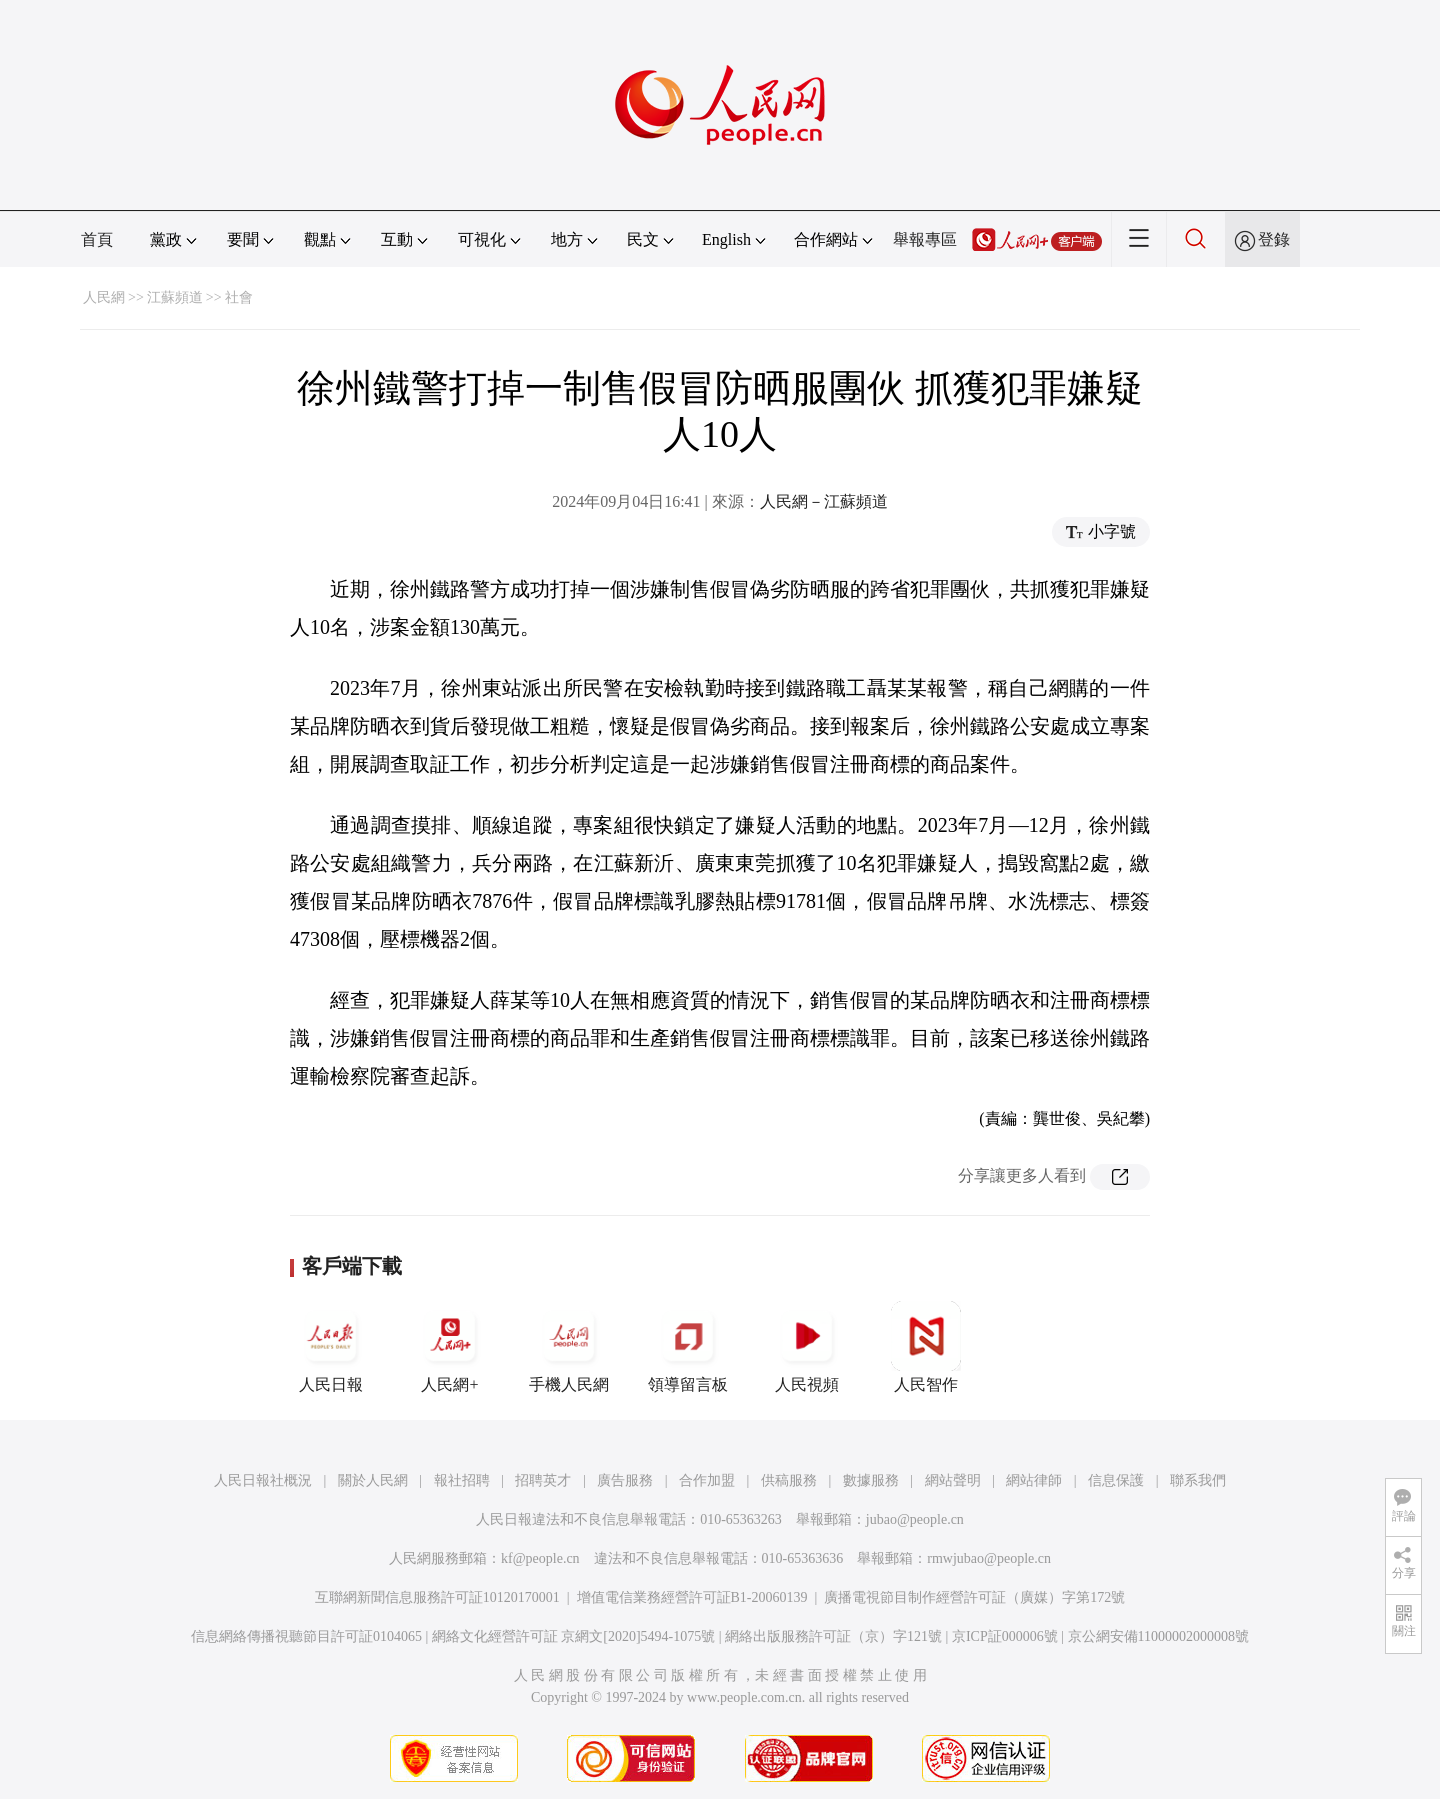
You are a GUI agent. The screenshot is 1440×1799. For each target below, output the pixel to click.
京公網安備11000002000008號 (1158, 1636)
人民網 (104, 297)
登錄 (1274, 239)
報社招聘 (462, 1480)
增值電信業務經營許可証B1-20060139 (692, 1597)
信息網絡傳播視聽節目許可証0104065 (306, 1636)
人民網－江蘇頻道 (824, 501)
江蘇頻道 (175, 297)
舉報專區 (925, 239)
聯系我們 (1198, 1480)
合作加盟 (707, 1480)
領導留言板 (688, 1347)
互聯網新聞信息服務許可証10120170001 (437, 1597)
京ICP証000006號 (1005, 1636)
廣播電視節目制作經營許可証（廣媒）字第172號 (974, 1597)
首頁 (97, 239)
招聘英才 (543, 1480)
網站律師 (1034, 1480)
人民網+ (450, 1347)
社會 (239, 297)
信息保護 (1116, 1480)
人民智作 (926, 1347)
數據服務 (871, 1480)
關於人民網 (373, 1480)
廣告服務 (625, 1480)
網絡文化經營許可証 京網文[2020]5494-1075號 (574, 1636)
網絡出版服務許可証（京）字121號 (833, 1636)
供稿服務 (789, 1480)
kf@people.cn (540, 1558)
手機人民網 (569, 1347)
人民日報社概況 (263, 1480)
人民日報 (331, 1347)
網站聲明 (953, 1480)
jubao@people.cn (915, 1519)
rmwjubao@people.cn (989, 1558)
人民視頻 (807, 1347)
